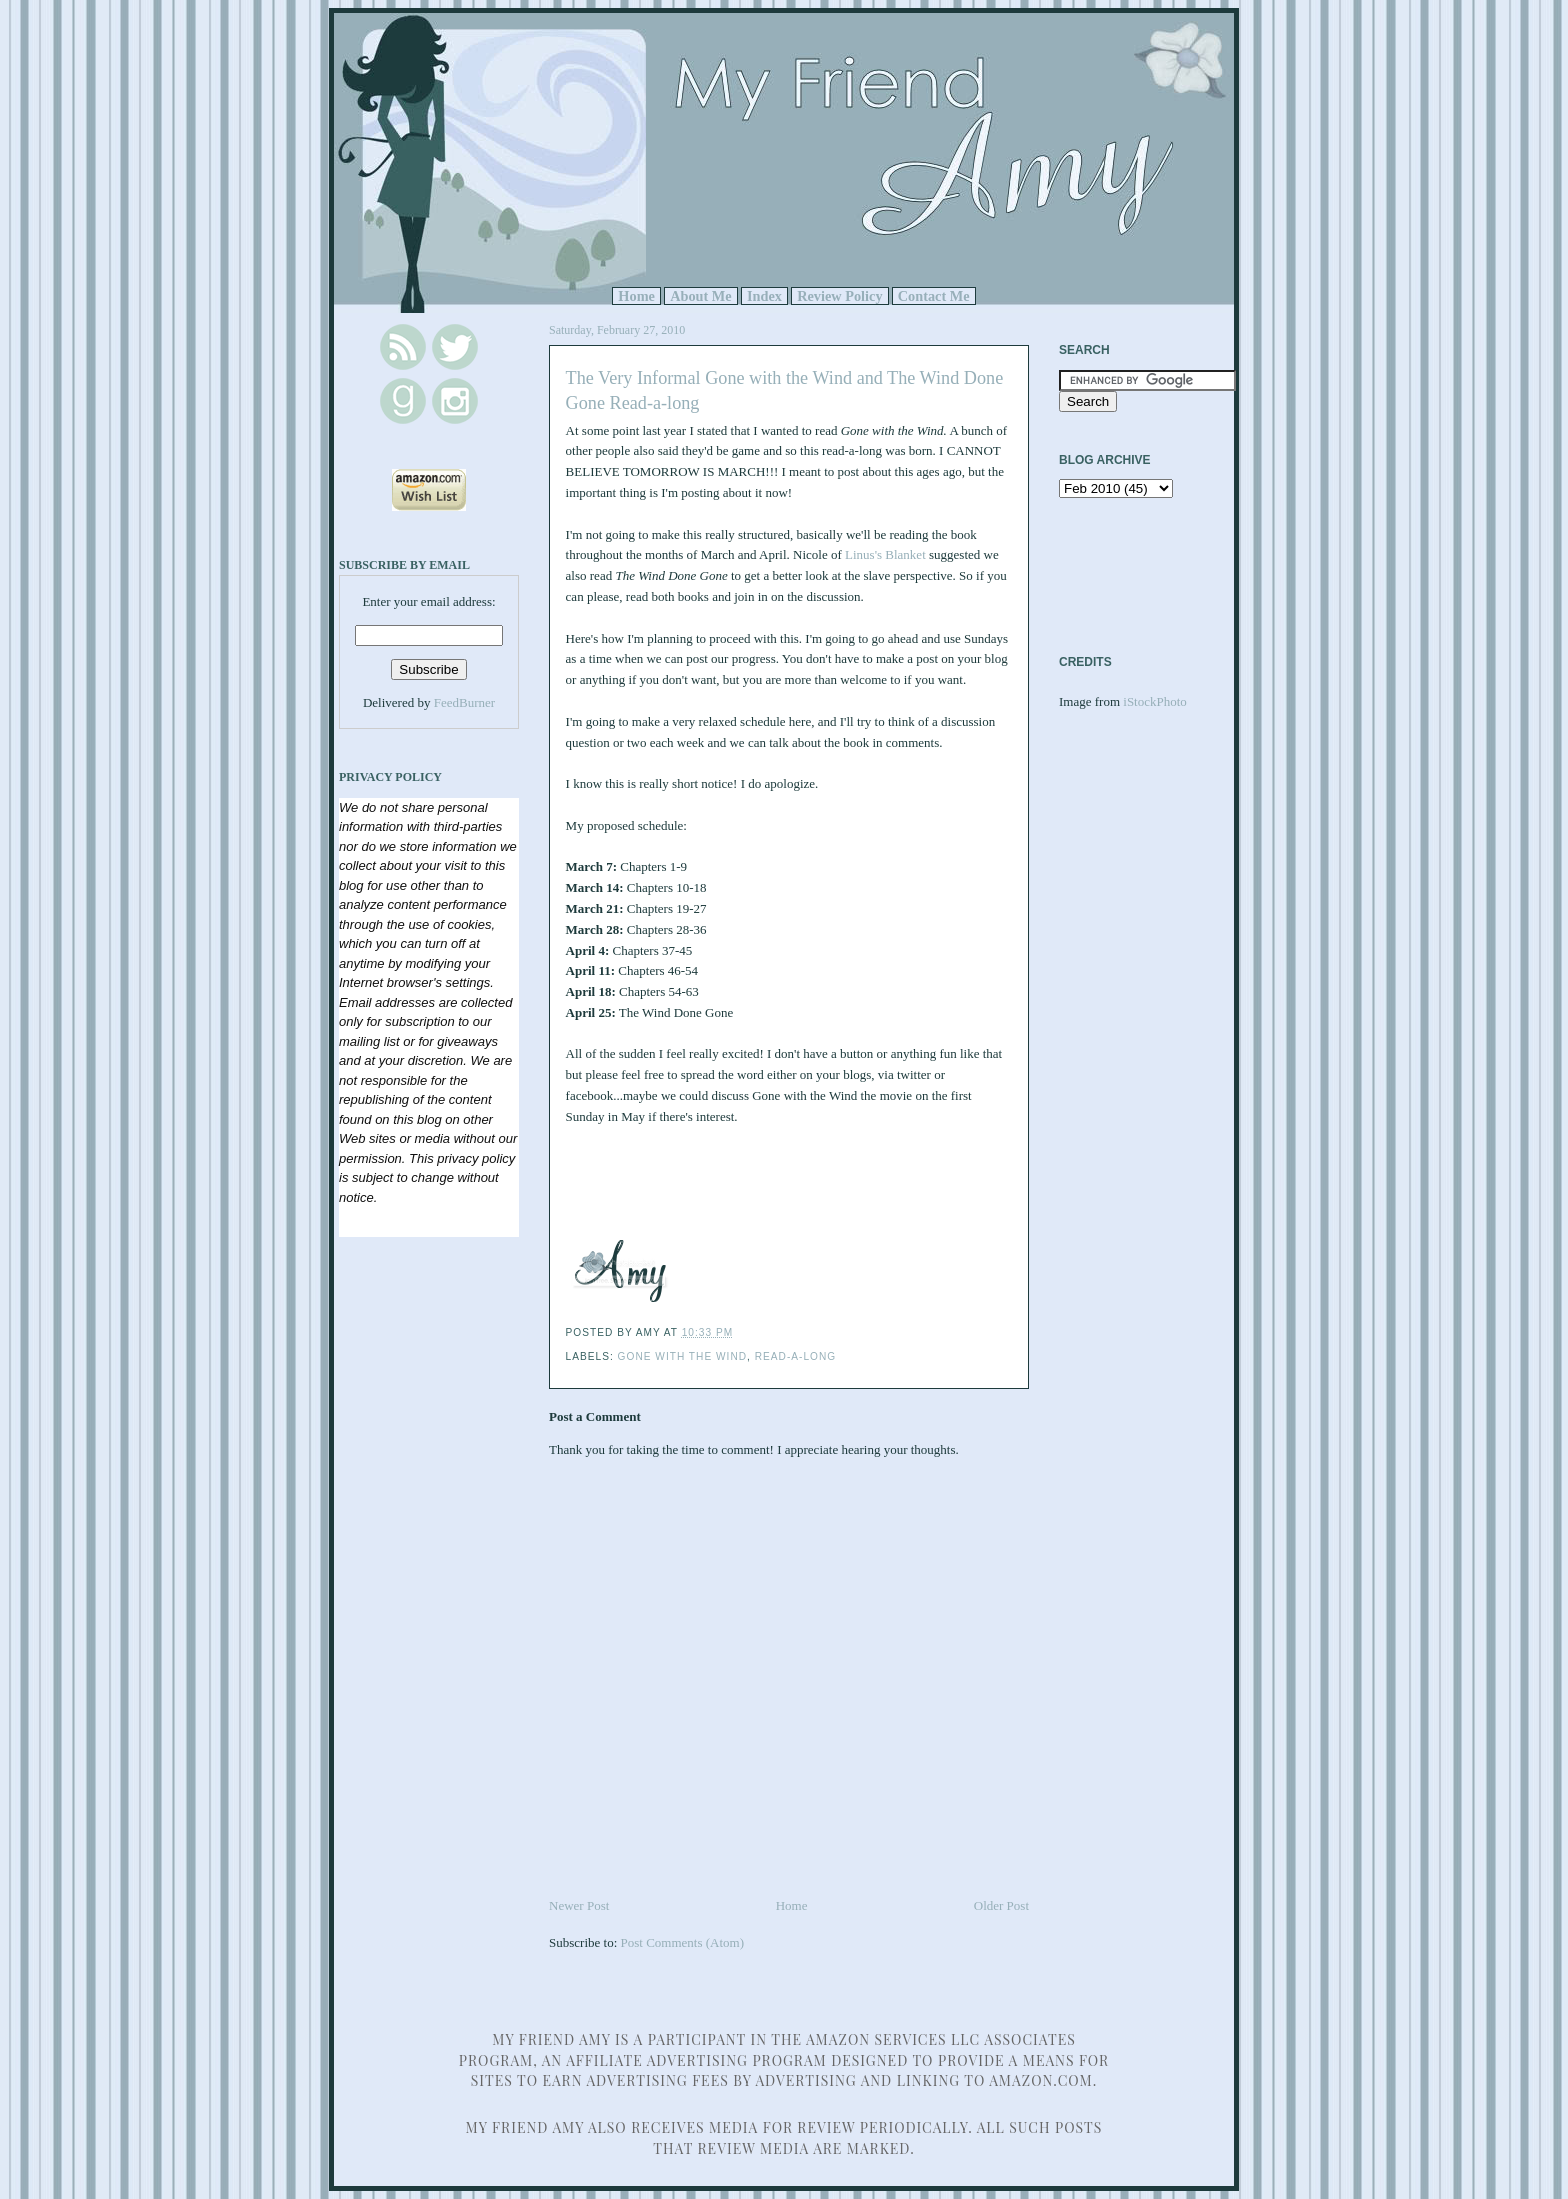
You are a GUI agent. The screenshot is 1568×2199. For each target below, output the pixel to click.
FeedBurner (464, 702)
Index (764, 296)
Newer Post (579, 1905)
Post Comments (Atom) (683, 1942)
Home (636, 296)
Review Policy (839, 296)
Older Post (1001, 1905)
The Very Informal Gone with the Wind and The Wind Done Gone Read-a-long (785, 390)
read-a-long (795, 1356)
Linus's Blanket (885, 554)
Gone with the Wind (682, 1356)
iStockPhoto (1155, 701)
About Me (701, 296)
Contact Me (934, 296)
